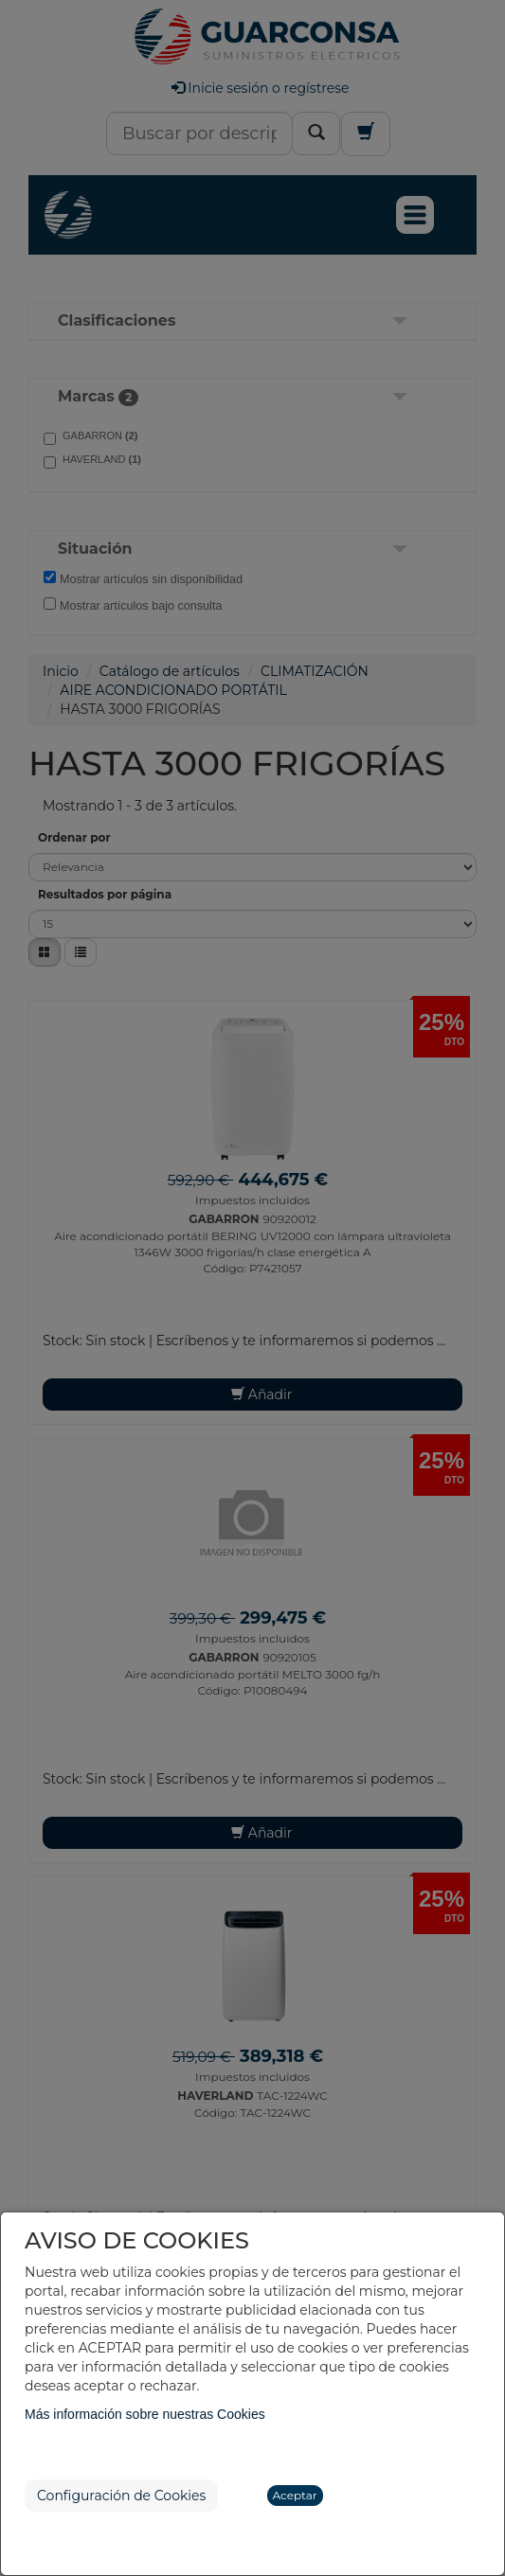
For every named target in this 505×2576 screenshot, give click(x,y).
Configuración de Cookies (121, 2495)
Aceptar (295, 2495)
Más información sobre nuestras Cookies (145, 2414)
